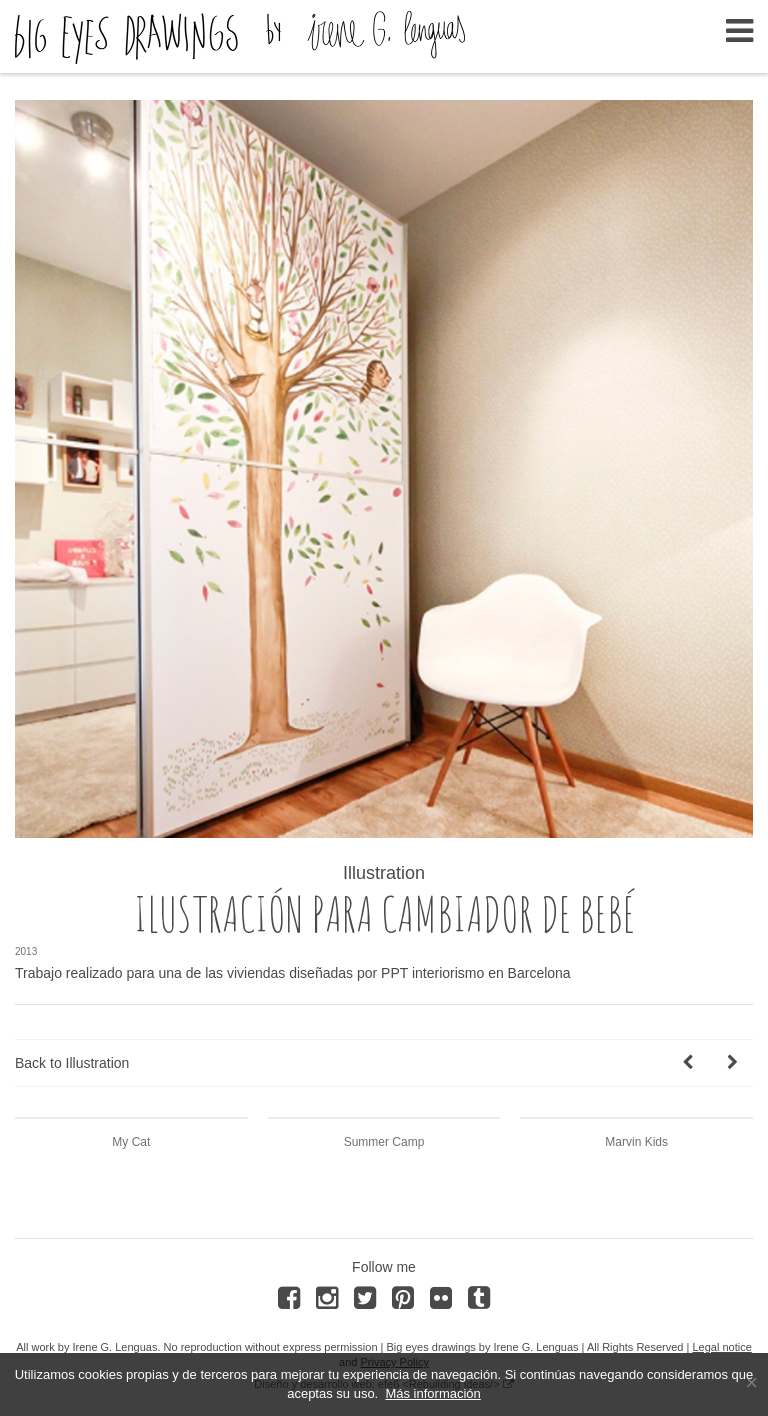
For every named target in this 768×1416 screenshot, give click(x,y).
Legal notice (721, 1347)
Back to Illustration (72, 1063)
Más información (432, 1393)
